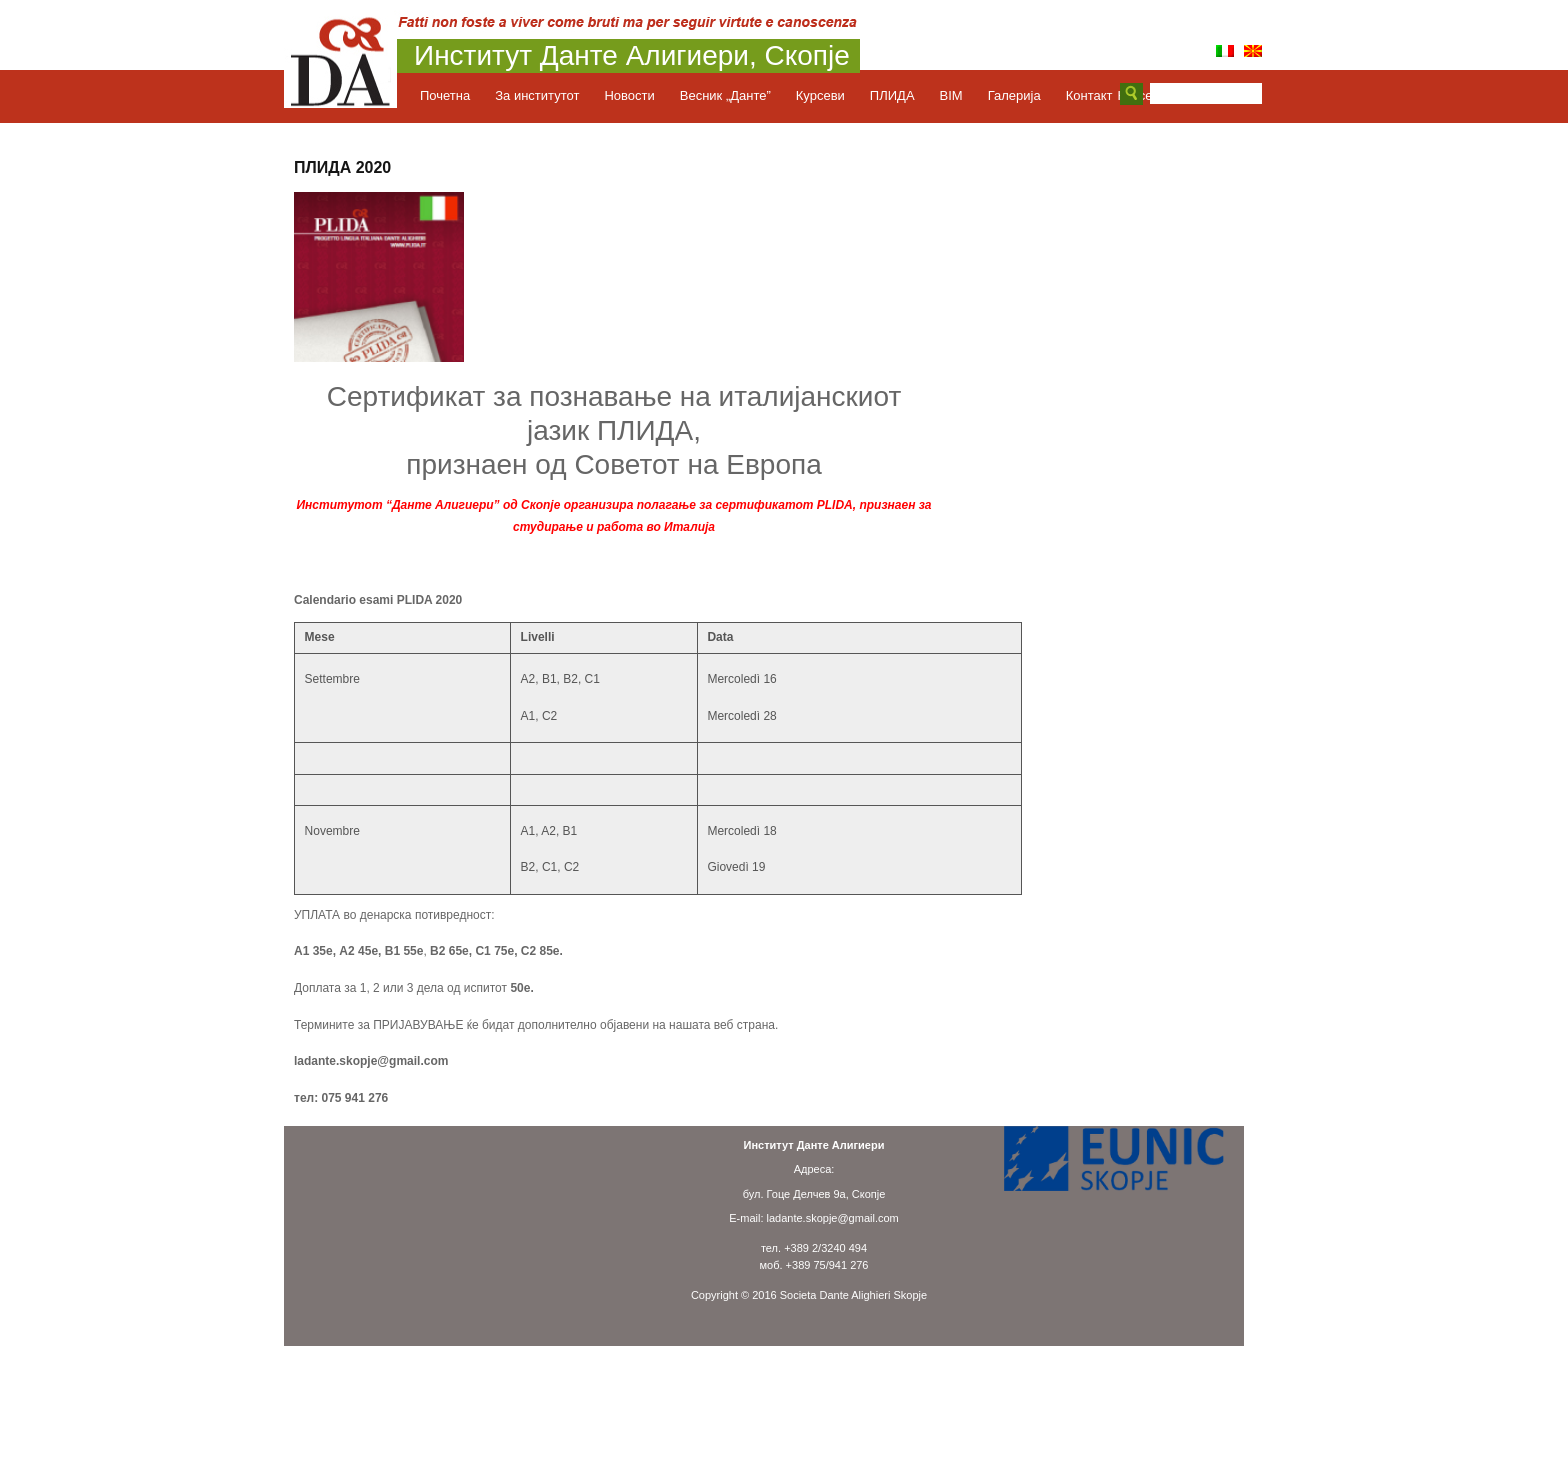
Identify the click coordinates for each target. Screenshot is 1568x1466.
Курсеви (830, 95)
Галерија (1024, 95)
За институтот (547, 95)
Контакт (1089, 95)
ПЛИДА (902, 95)
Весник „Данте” (735, 95)
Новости (639, 95)
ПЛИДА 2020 (342, 167)
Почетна (455, 95)
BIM (961, 95)
